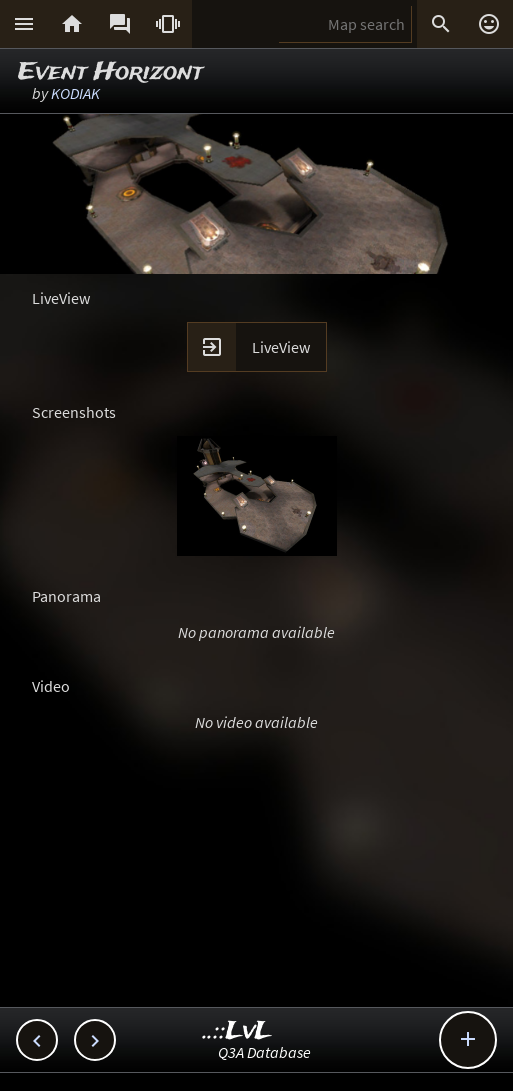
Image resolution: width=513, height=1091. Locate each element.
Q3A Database (264, 1052)
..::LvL (237, 1031)
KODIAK (75, 93)
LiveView (281, 347)
